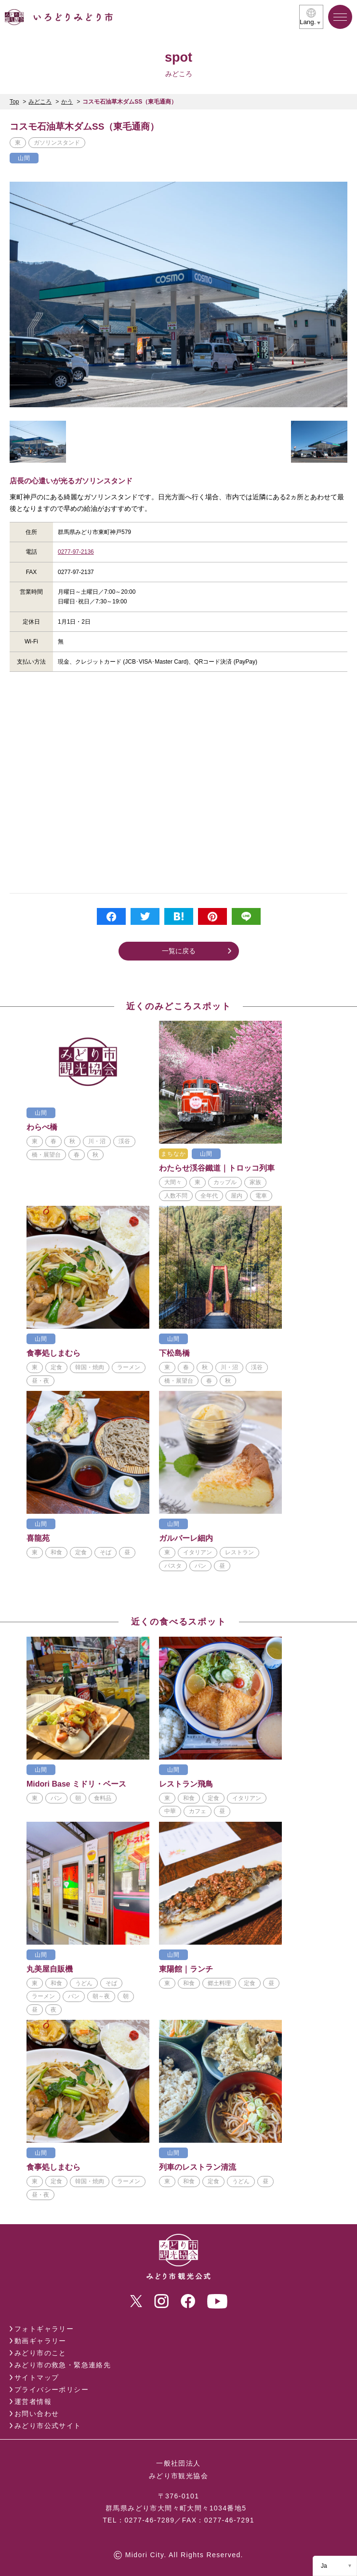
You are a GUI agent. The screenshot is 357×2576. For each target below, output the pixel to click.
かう (67, 101)
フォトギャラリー (44, 2329)
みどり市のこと (40, 2353)
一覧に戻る (179, 951)
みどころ (40, 101)
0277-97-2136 (76, 551)
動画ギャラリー (40, 2341)
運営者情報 (33, 2401)
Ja (324, 2566)
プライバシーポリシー (51, 2389)
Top (14, 101)
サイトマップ (36, 2377)
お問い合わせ (36, 2413)
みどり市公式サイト (47, 2425)
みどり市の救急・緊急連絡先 (62, 2365)
